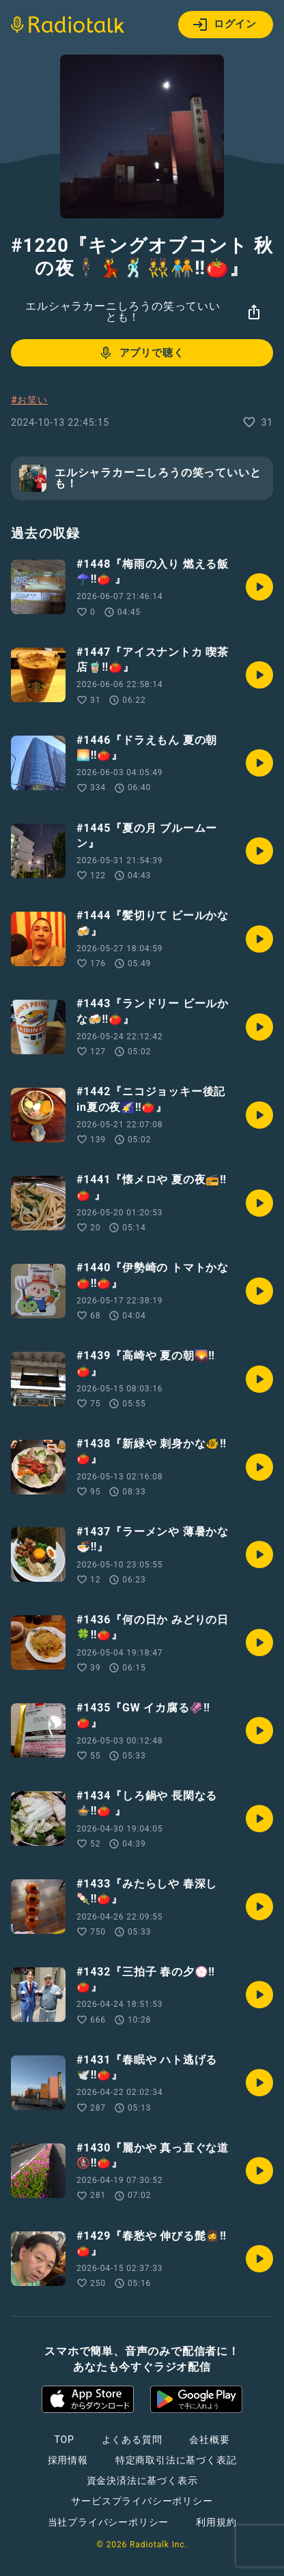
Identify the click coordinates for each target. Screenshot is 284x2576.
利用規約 (216, 2522)
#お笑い (29, 399)
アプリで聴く (141, 353)
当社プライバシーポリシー (108, 2522)
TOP (64, 2439)
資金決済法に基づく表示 (142, 2480)
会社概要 (209, 2439)
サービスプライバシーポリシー (141, 2500)
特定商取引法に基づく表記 (176, 2460)
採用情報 (68, 2460)
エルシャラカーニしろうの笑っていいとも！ (123, 311)
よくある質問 (132, 2439)
